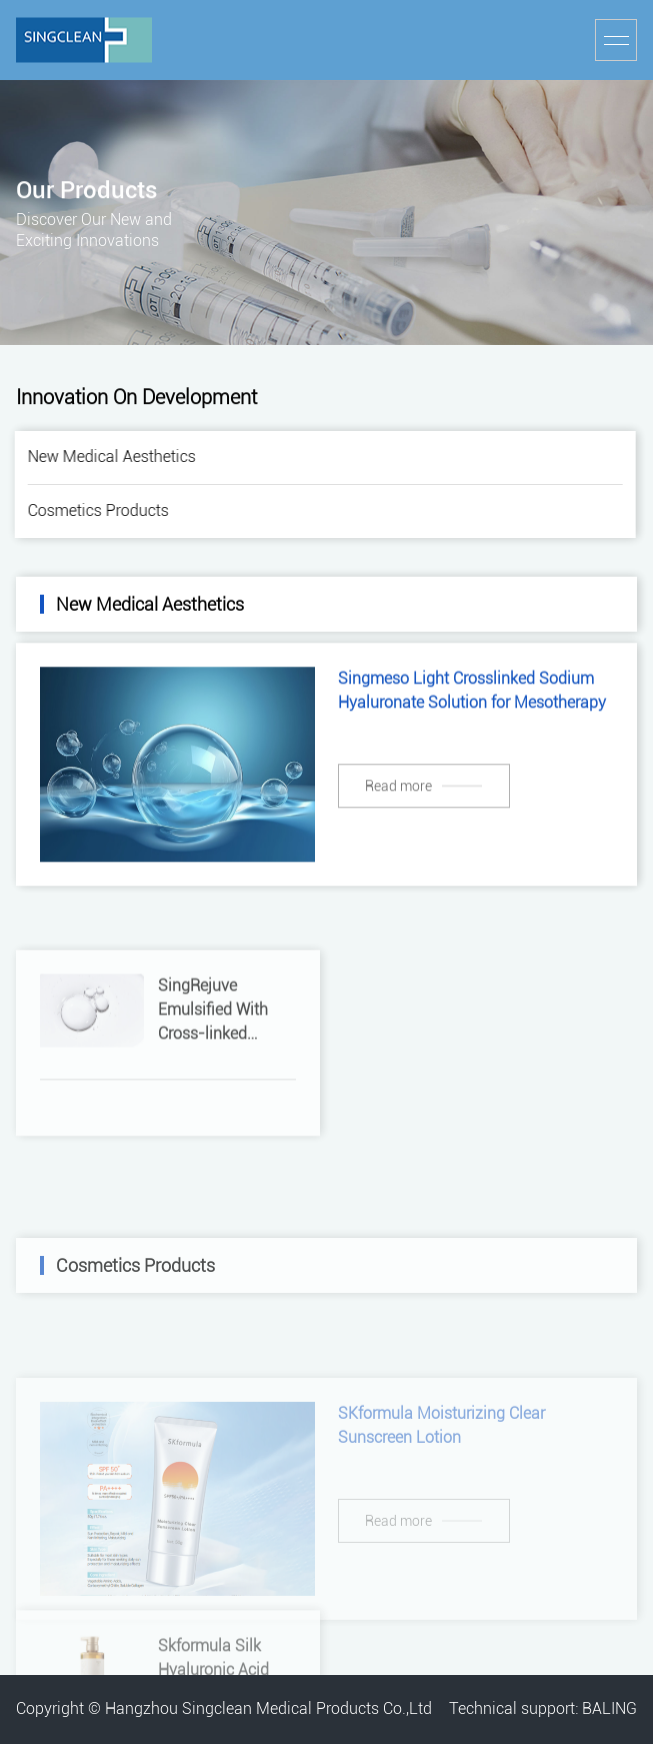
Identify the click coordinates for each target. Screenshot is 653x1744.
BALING (609, 1708)
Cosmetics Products (94, 510)
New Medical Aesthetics (108, 456)
